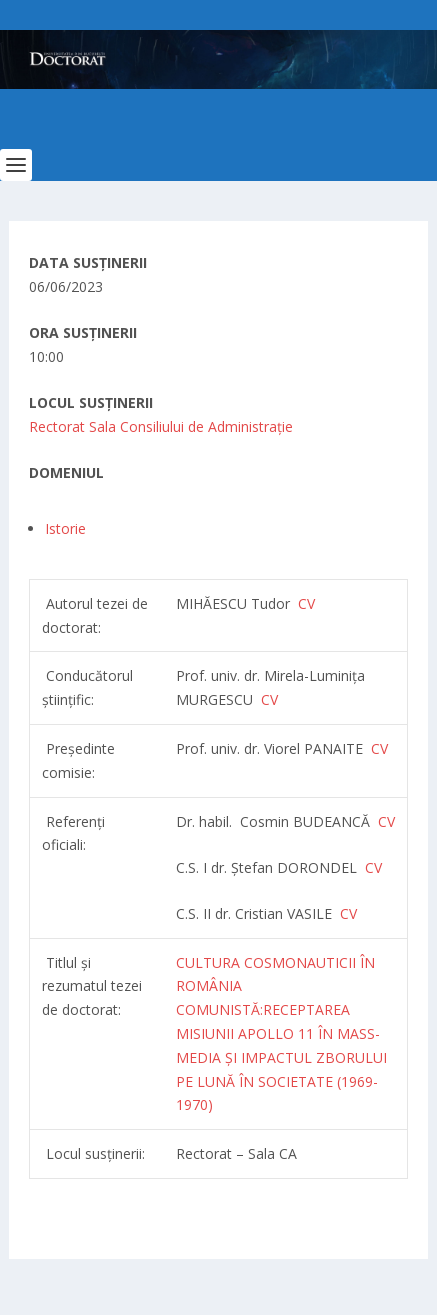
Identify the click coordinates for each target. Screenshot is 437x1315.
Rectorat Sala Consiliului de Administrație (161, 426)
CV (269, 699)
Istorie (65, 528)
